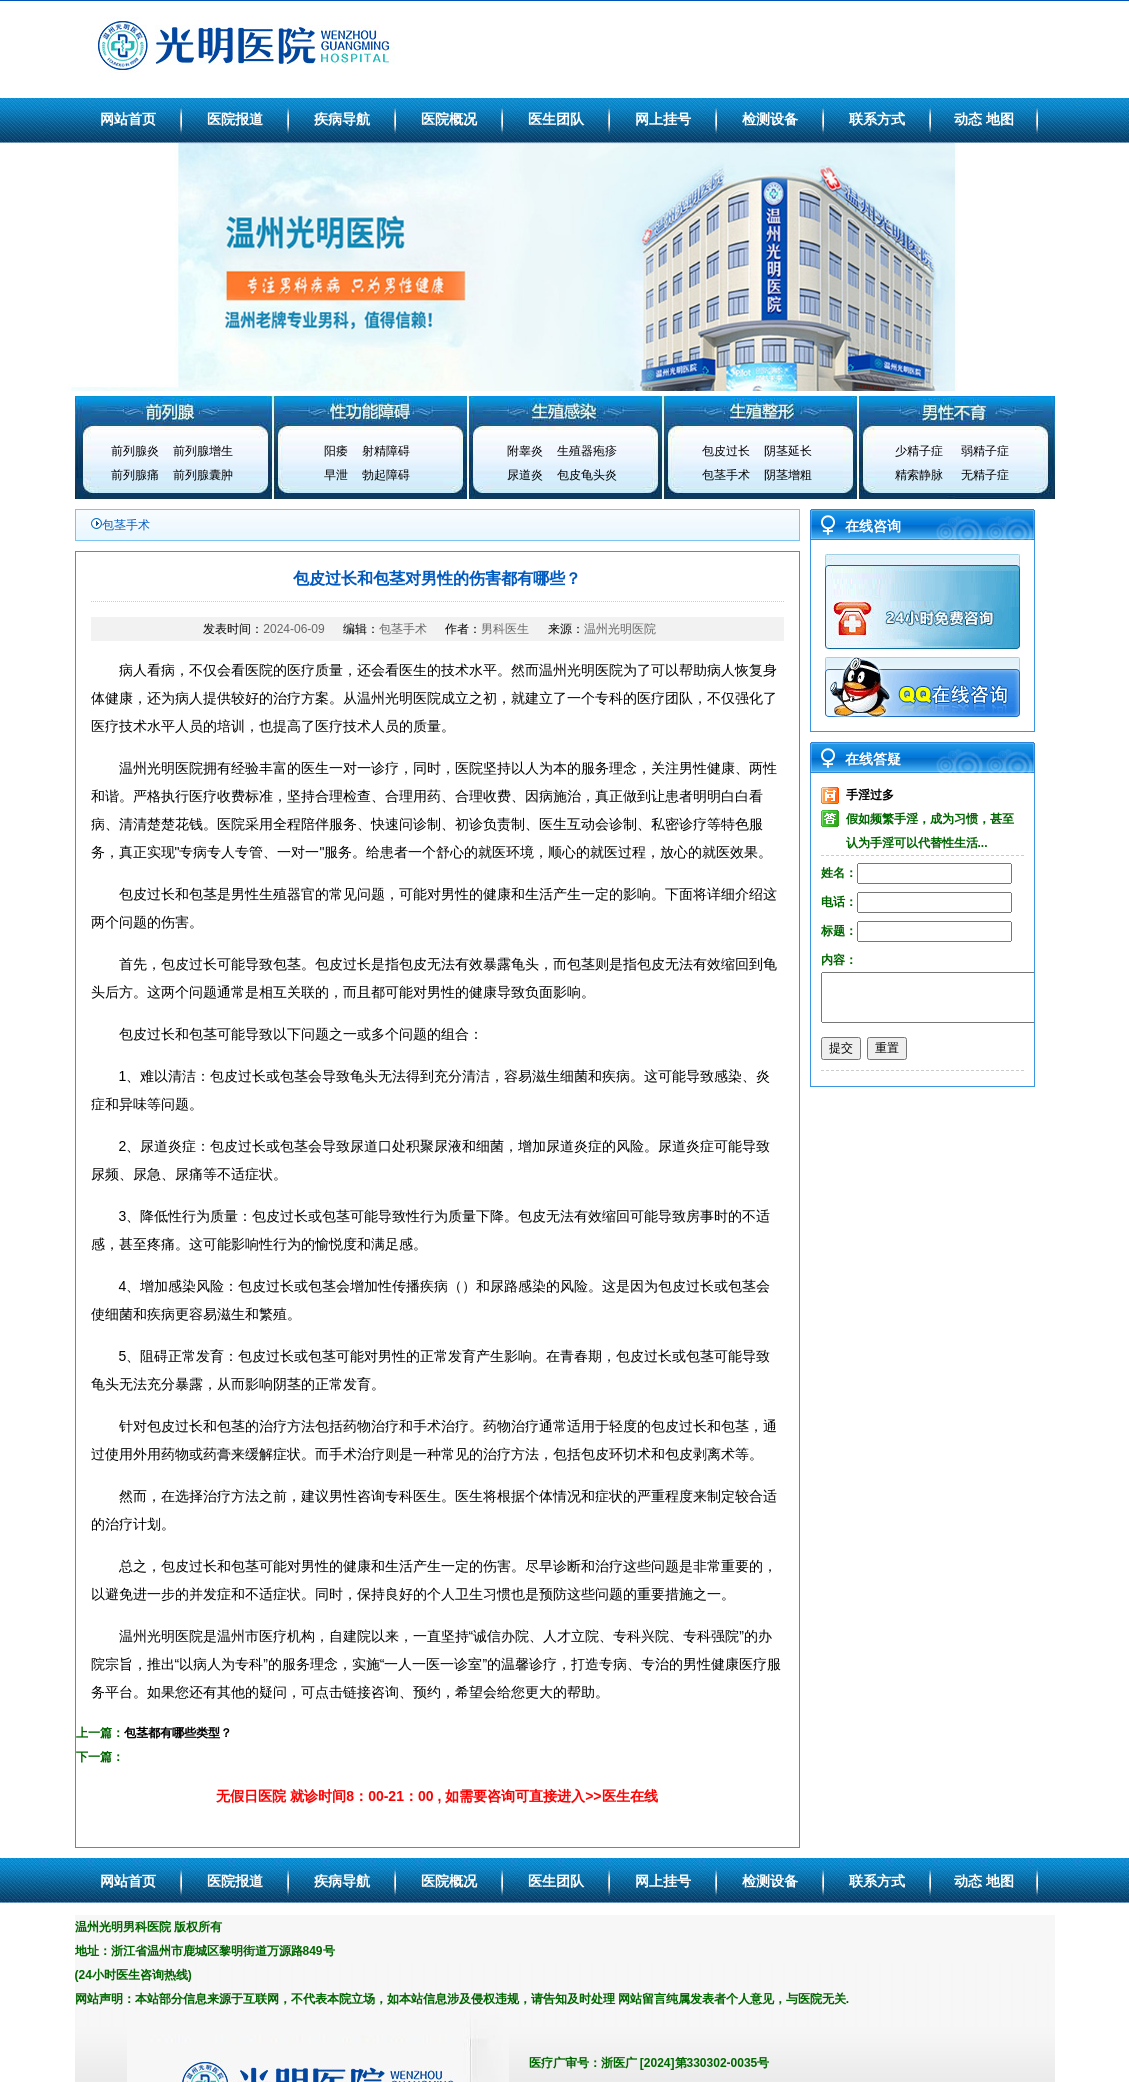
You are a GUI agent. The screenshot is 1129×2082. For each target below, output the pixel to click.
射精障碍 (386, 451)
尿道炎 (525, 475)
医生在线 (630, 1796)
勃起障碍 (386, 475)
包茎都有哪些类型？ (178, 1733)
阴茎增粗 (788, 475)
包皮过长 (726, 451)
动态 (968, 119)
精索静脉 (919, 475)
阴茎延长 (788, 451)
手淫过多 (870, 795)
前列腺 (173, 411)
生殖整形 (761, 411)
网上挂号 (663, 119)
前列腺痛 (135, 475)
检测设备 (770, 119)
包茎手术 (726, 475)
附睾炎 (525, 451)
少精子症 (919, 451)
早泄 (336, 475)
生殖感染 (565, 411)
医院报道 (235, 119)
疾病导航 (342, 119)
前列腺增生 (203, 451)
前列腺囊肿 (203, 475)
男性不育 (957, 411)
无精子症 (985, 475)
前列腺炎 (135, 451)
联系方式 (877, 119)
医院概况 (449, 119)
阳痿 (336, 451)
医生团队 (556, 119)
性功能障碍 (369, 411)
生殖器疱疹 (587, 451)
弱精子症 (985, 451)
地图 (1000, 119)
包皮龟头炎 (587, 475)
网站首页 (128, 119)
